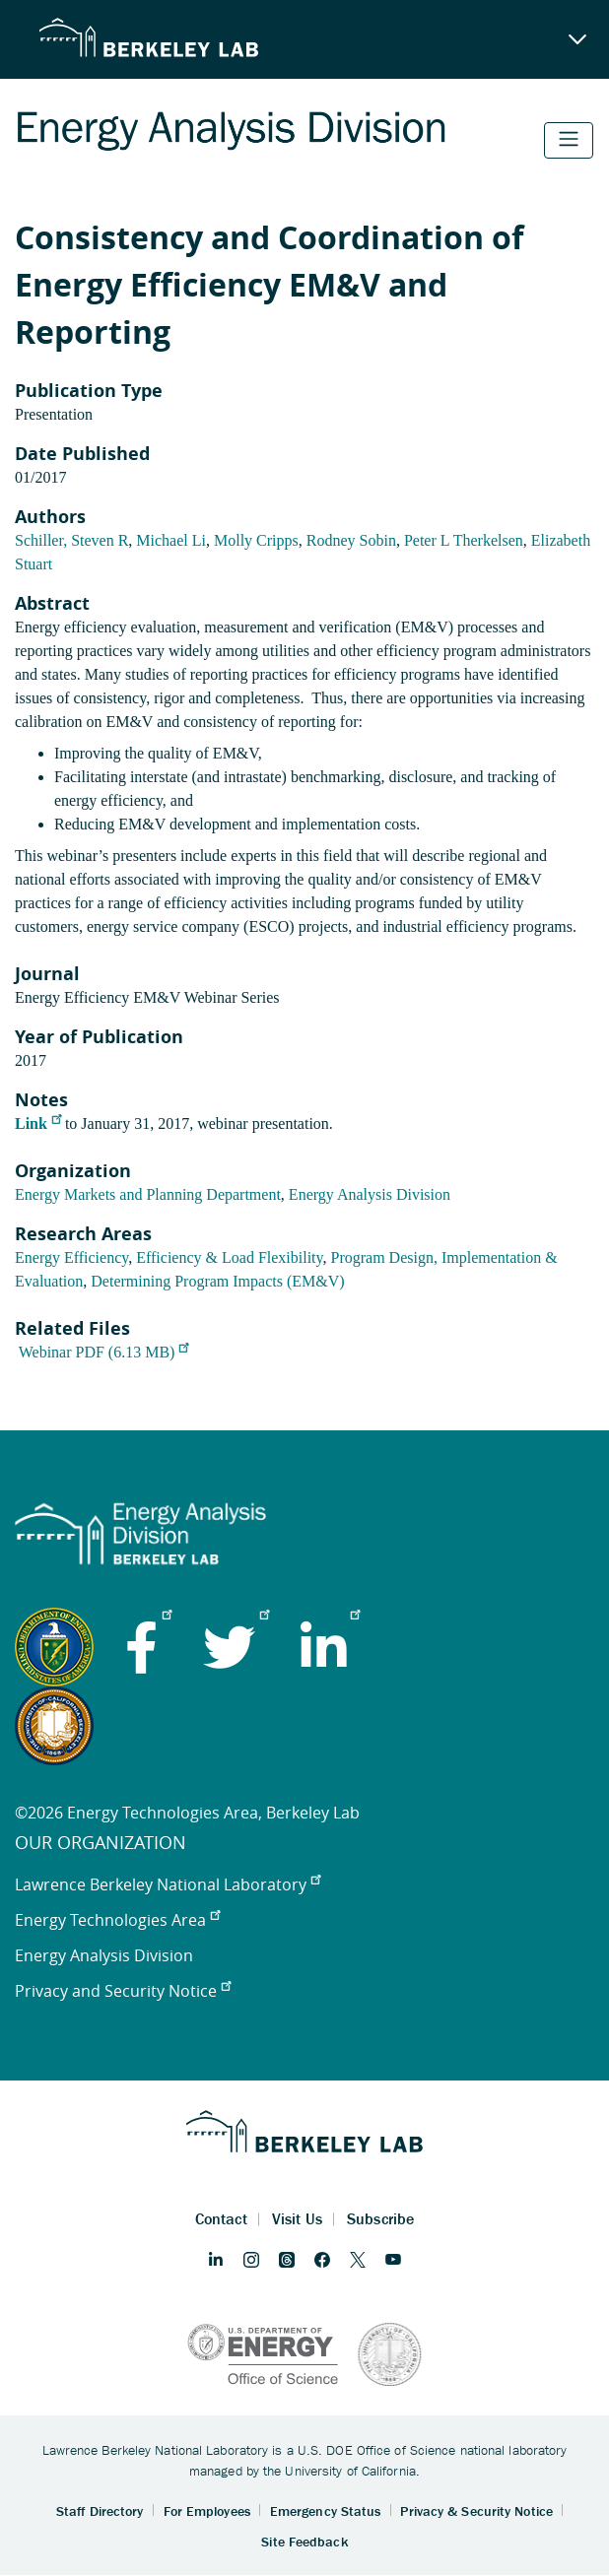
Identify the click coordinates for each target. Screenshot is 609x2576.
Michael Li (171, 540)
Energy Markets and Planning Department (148, 1194)
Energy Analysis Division (369, 1194)
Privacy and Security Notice (123, 1991)
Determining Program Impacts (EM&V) (217, 1281)
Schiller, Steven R (71, 540)
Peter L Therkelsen (463, 540)
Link (38, 1123)
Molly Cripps (256, 540)
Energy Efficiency (71, 1257)
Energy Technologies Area (117, 1920)
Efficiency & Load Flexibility (229, 1257)
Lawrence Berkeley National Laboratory (167, 1884)
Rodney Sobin (351, 540)
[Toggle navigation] (568, 140)
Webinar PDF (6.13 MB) (104, 1352)
